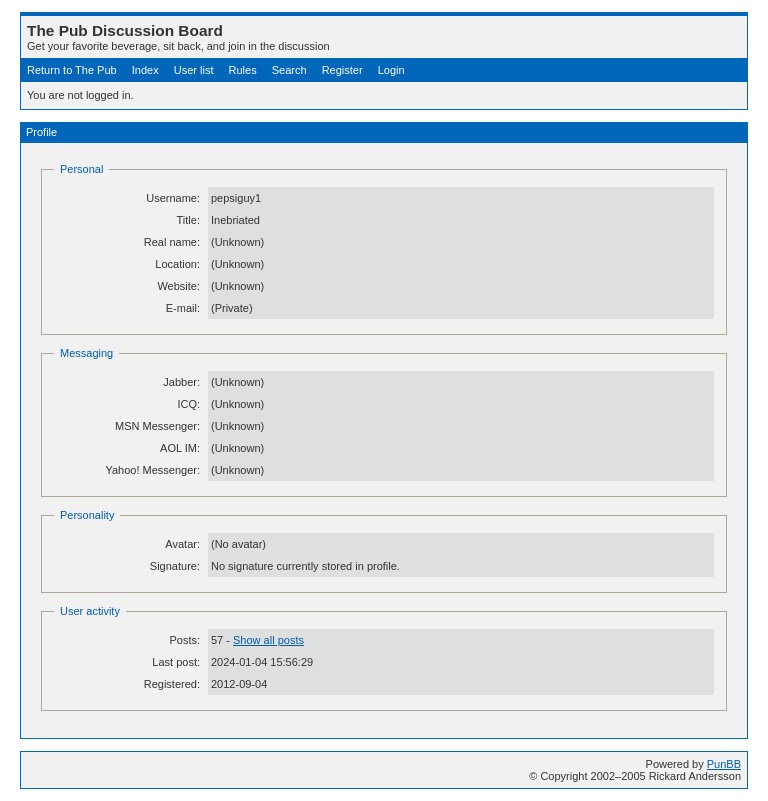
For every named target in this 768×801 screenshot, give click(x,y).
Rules (243, 70)
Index (145, 70)
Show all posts (268, 640)
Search (289, 70)
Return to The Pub (72, 70)
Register (342, 70)
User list (194, 70)
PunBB (724, 764)
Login (391, 70)
